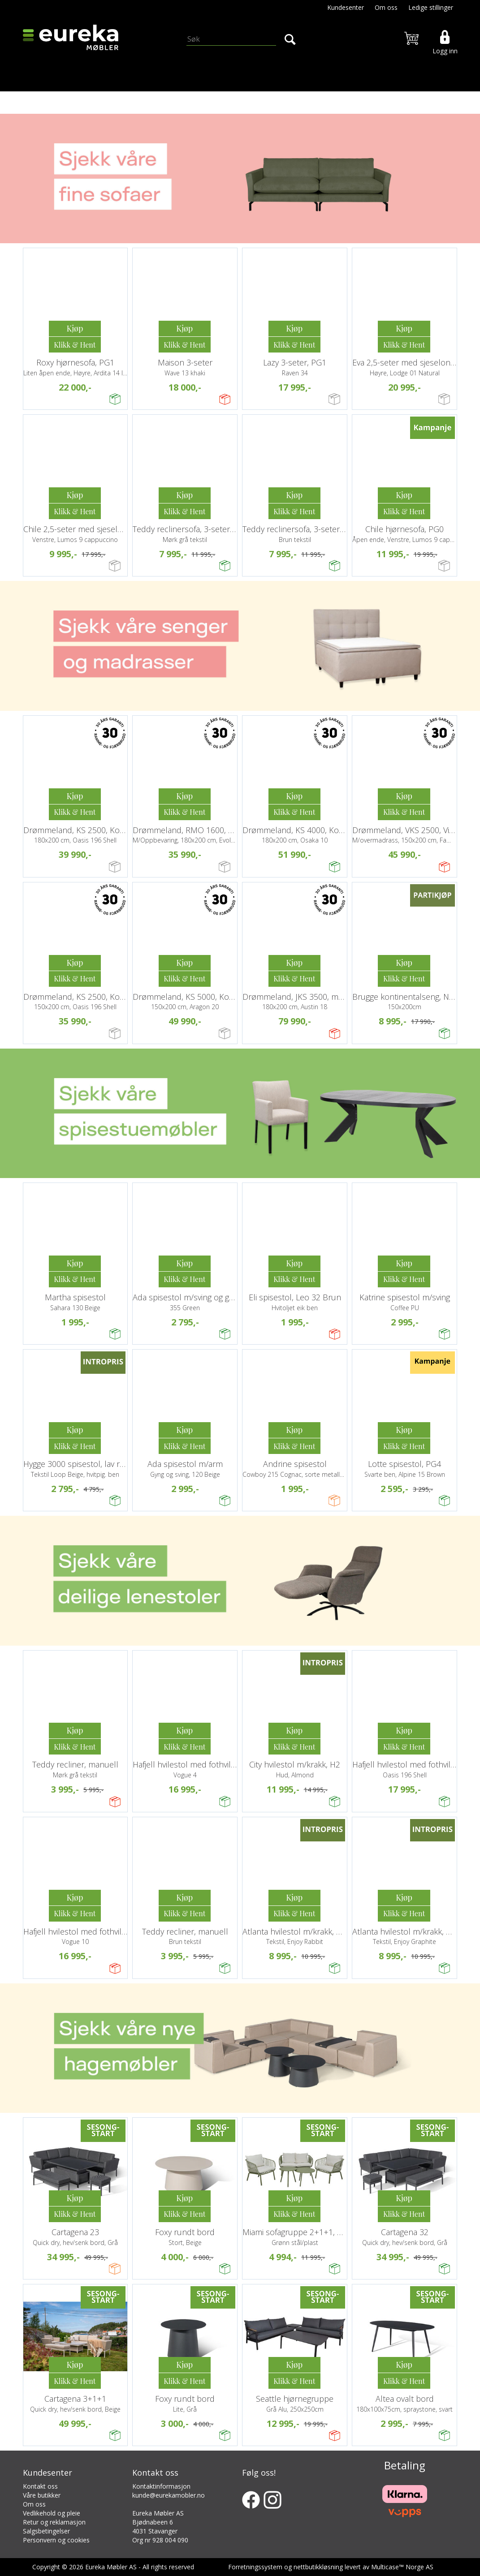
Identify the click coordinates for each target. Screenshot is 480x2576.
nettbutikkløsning (318, 2567)
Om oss (386, 7)
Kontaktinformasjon (161, 2486)
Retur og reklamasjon (54, 2522)
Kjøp (74, 328)
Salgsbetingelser (46, 2531)
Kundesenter (345, 7)
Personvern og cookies (56, 2540)
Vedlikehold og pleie (51, 2513)
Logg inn (445, 51)
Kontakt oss (40, 2486)
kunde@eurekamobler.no (168, 2495)
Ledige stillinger (430, 7)
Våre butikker (42, 2495)
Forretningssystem (255, 2567)
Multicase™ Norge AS (402, 2567)
